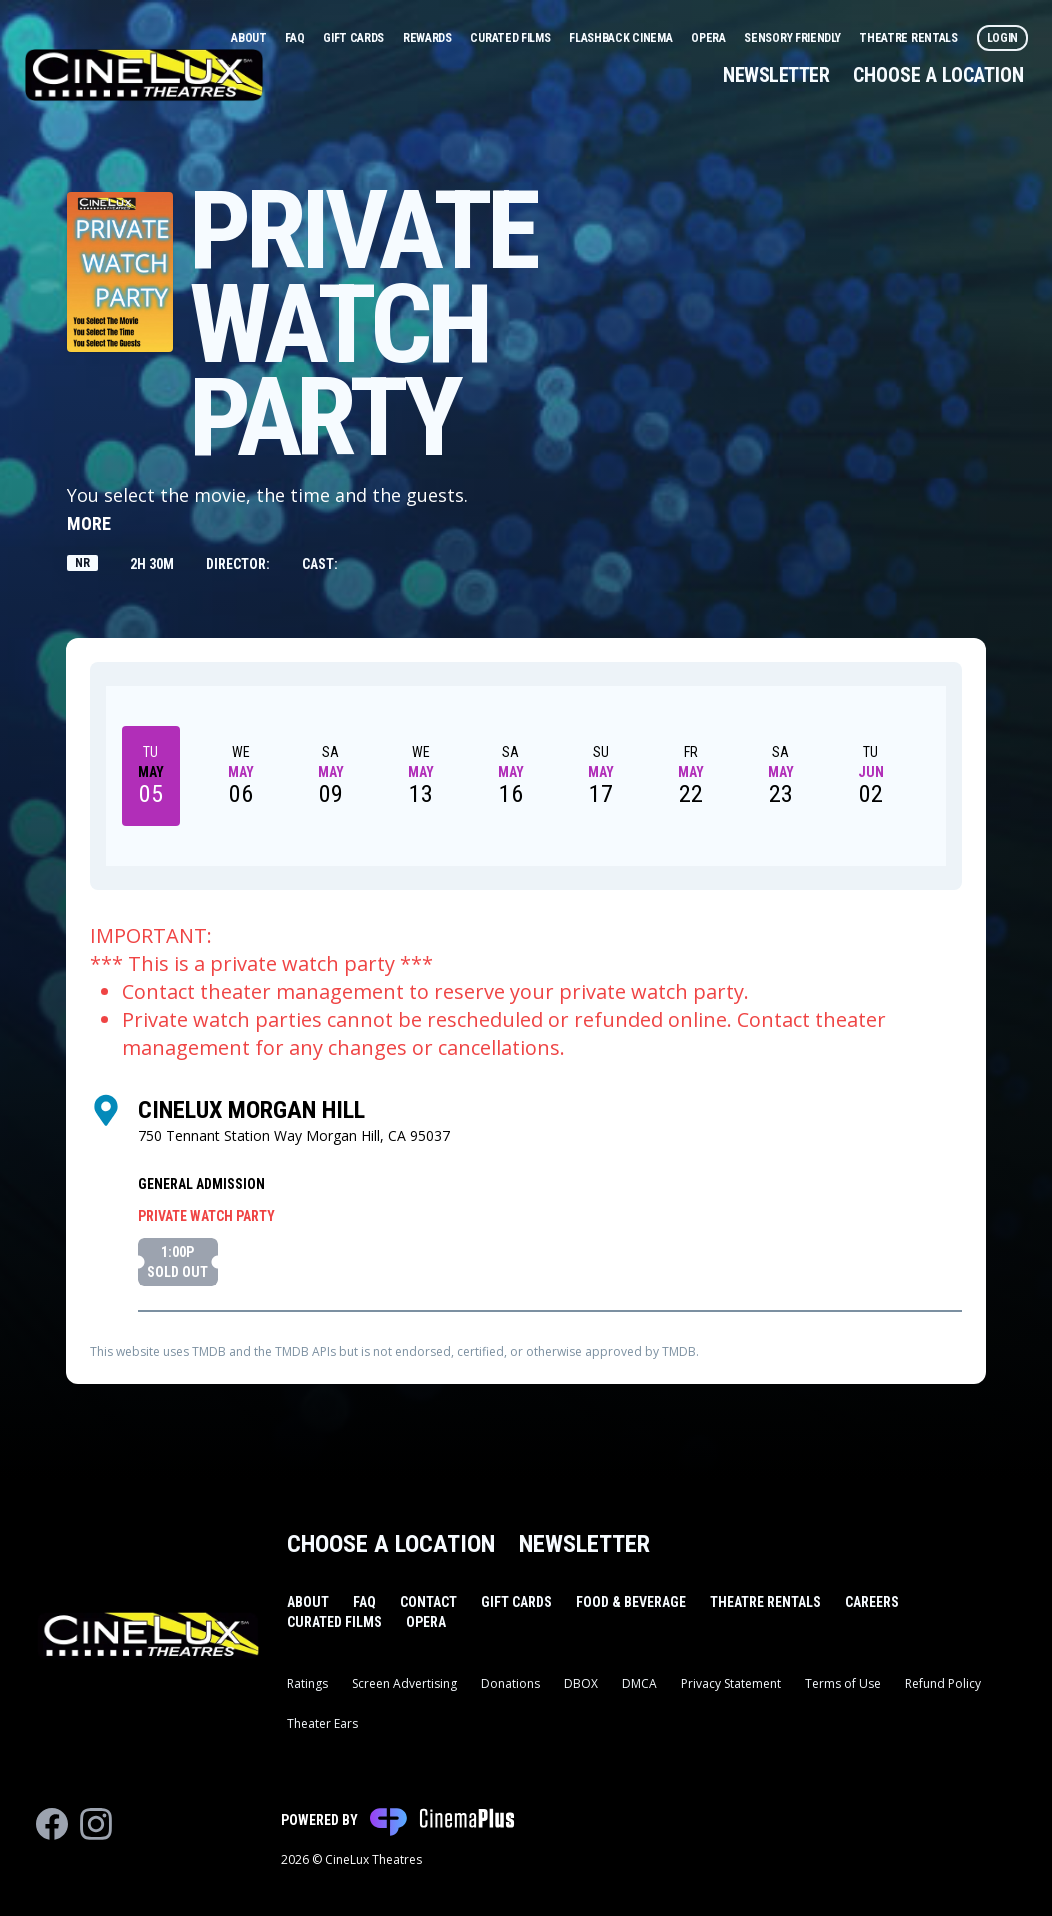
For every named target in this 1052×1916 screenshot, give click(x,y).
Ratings (307, 1683)
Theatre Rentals (909, 38)
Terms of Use (843, 1683)
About (250, 38)
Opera (709, 38)
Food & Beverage (631, 1602)
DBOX (581, 1683)
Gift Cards (355, 38)
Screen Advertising (404, 1683)
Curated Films (511, 38)
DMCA (639, 1683)
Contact (428, 1602)
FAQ (296, 38)
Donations (510, 1683)
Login (1003, 38)
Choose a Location (938, 75)
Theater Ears (322, 1723)
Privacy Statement (731, 1683)
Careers (872, 1602)
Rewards (429, 38)
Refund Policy (943, 1683)
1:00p (177, 1263)
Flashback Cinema (622, 38)
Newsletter (776, 75)
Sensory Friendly (793, 38)
